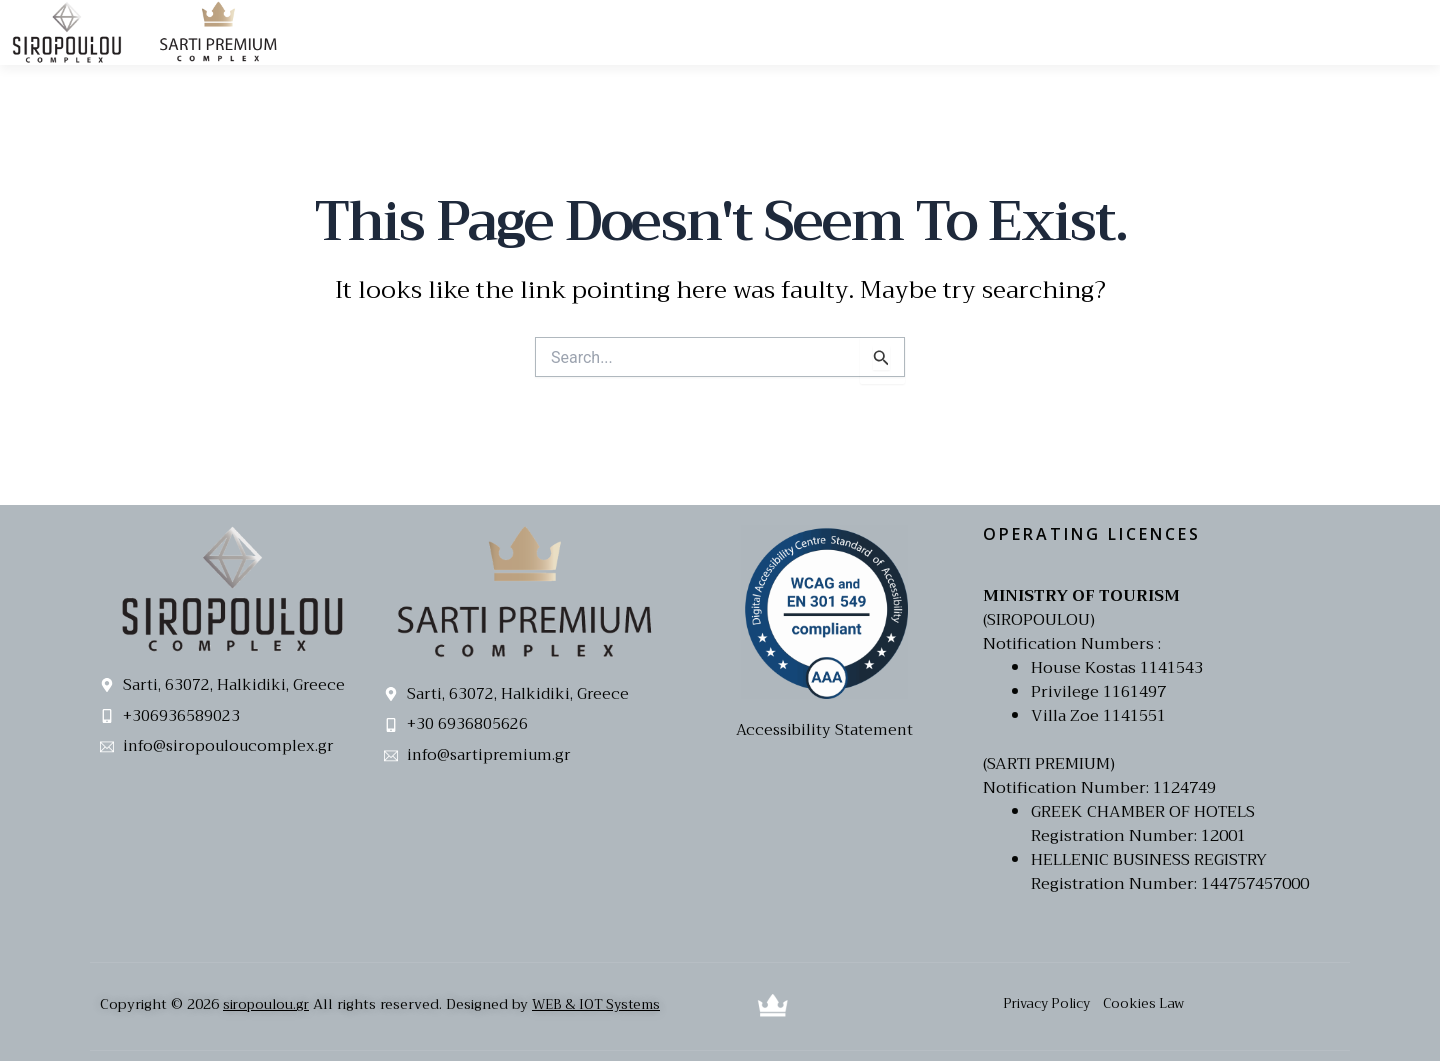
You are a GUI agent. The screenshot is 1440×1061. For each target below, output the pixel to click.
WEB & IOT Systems (605, 1004)
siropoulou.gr (268, 1004)
